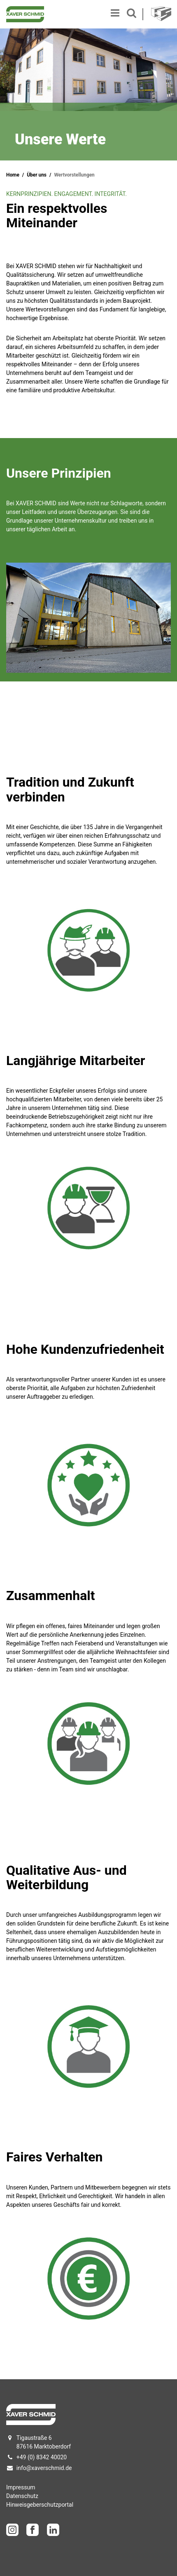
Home (12, 175)
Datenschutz (22, 2496)
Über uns (37, 175)
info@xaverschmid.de (44, 2468)
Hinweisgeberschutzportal (39, 2504)
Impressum (20, 2487)
